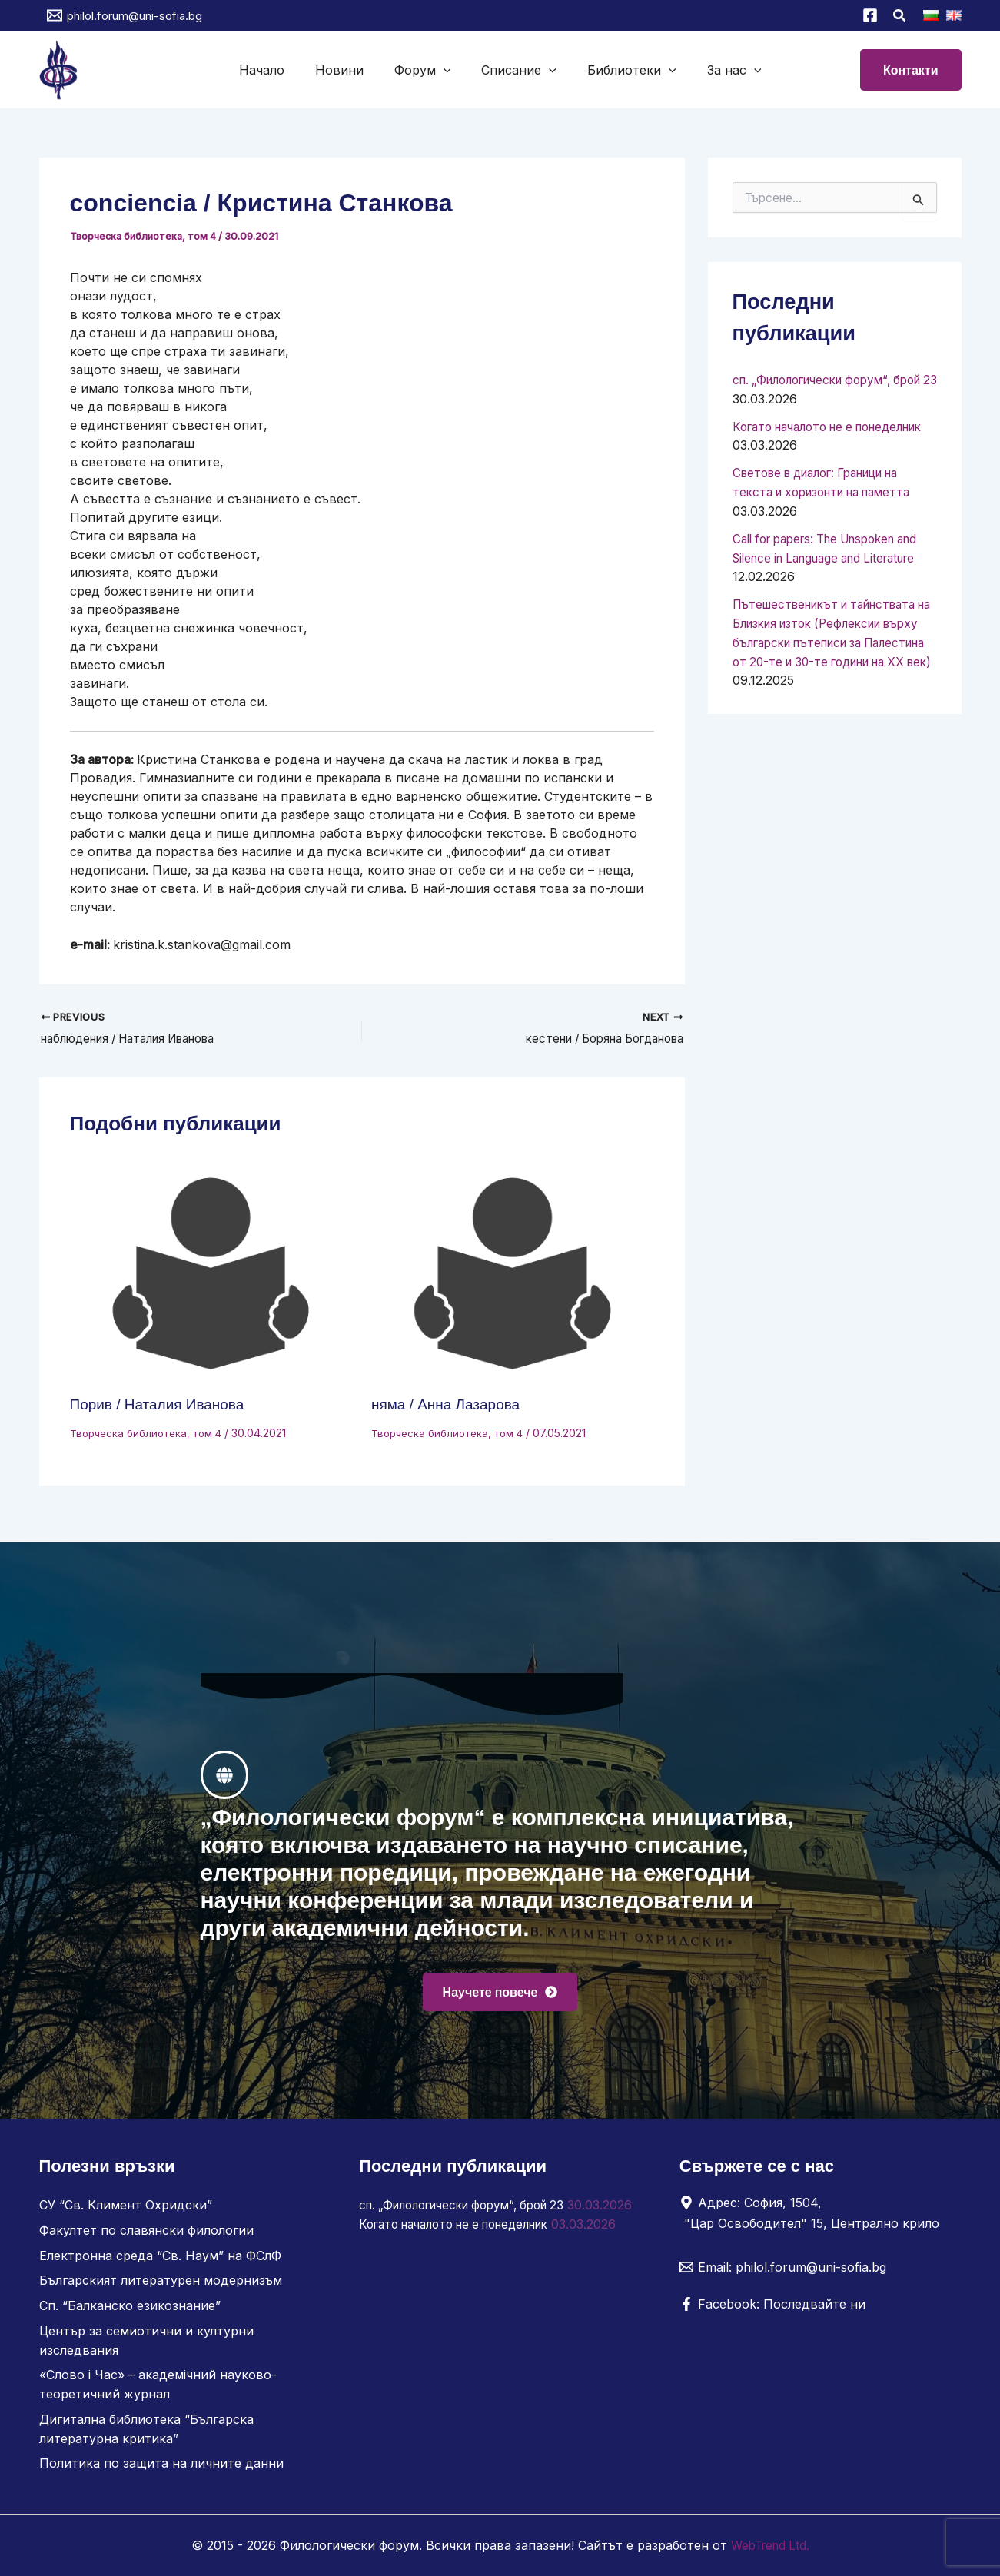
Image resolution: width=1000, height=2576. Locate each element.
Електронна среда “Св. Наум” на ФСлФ (160, 2261)
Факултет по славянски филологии (146, 2236)
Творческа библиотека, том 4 (145, 236)
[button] (900, 17)
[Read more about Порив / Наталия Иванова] (211, 1275)
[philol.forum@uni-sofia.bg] (124, 15)
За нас (719, 70)
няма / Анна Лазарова (449, 1405)
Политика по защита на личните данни (161, 2463)
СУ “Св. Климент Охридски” (125, 2211)
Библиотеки (622, 70)
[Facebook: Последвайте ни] (772, 2311)
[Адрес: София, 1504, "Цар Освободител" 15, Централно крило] (814, 2219)
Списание (515, 70)
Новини (348, 70)
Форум (425, 70)
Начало (277, 70)
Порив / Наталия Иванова (162, 1405)
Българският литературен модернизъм (160, 2285)
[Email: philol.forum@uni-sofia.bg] (782, 2274)
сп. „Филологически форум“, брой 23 (472, 2211)
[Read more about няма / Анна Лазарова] (512, 1275)
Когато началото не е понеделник (464, 2248)
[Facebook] (870, 15)
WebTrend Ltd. (770, 2545)
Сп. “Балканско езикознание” (130, 2310)
